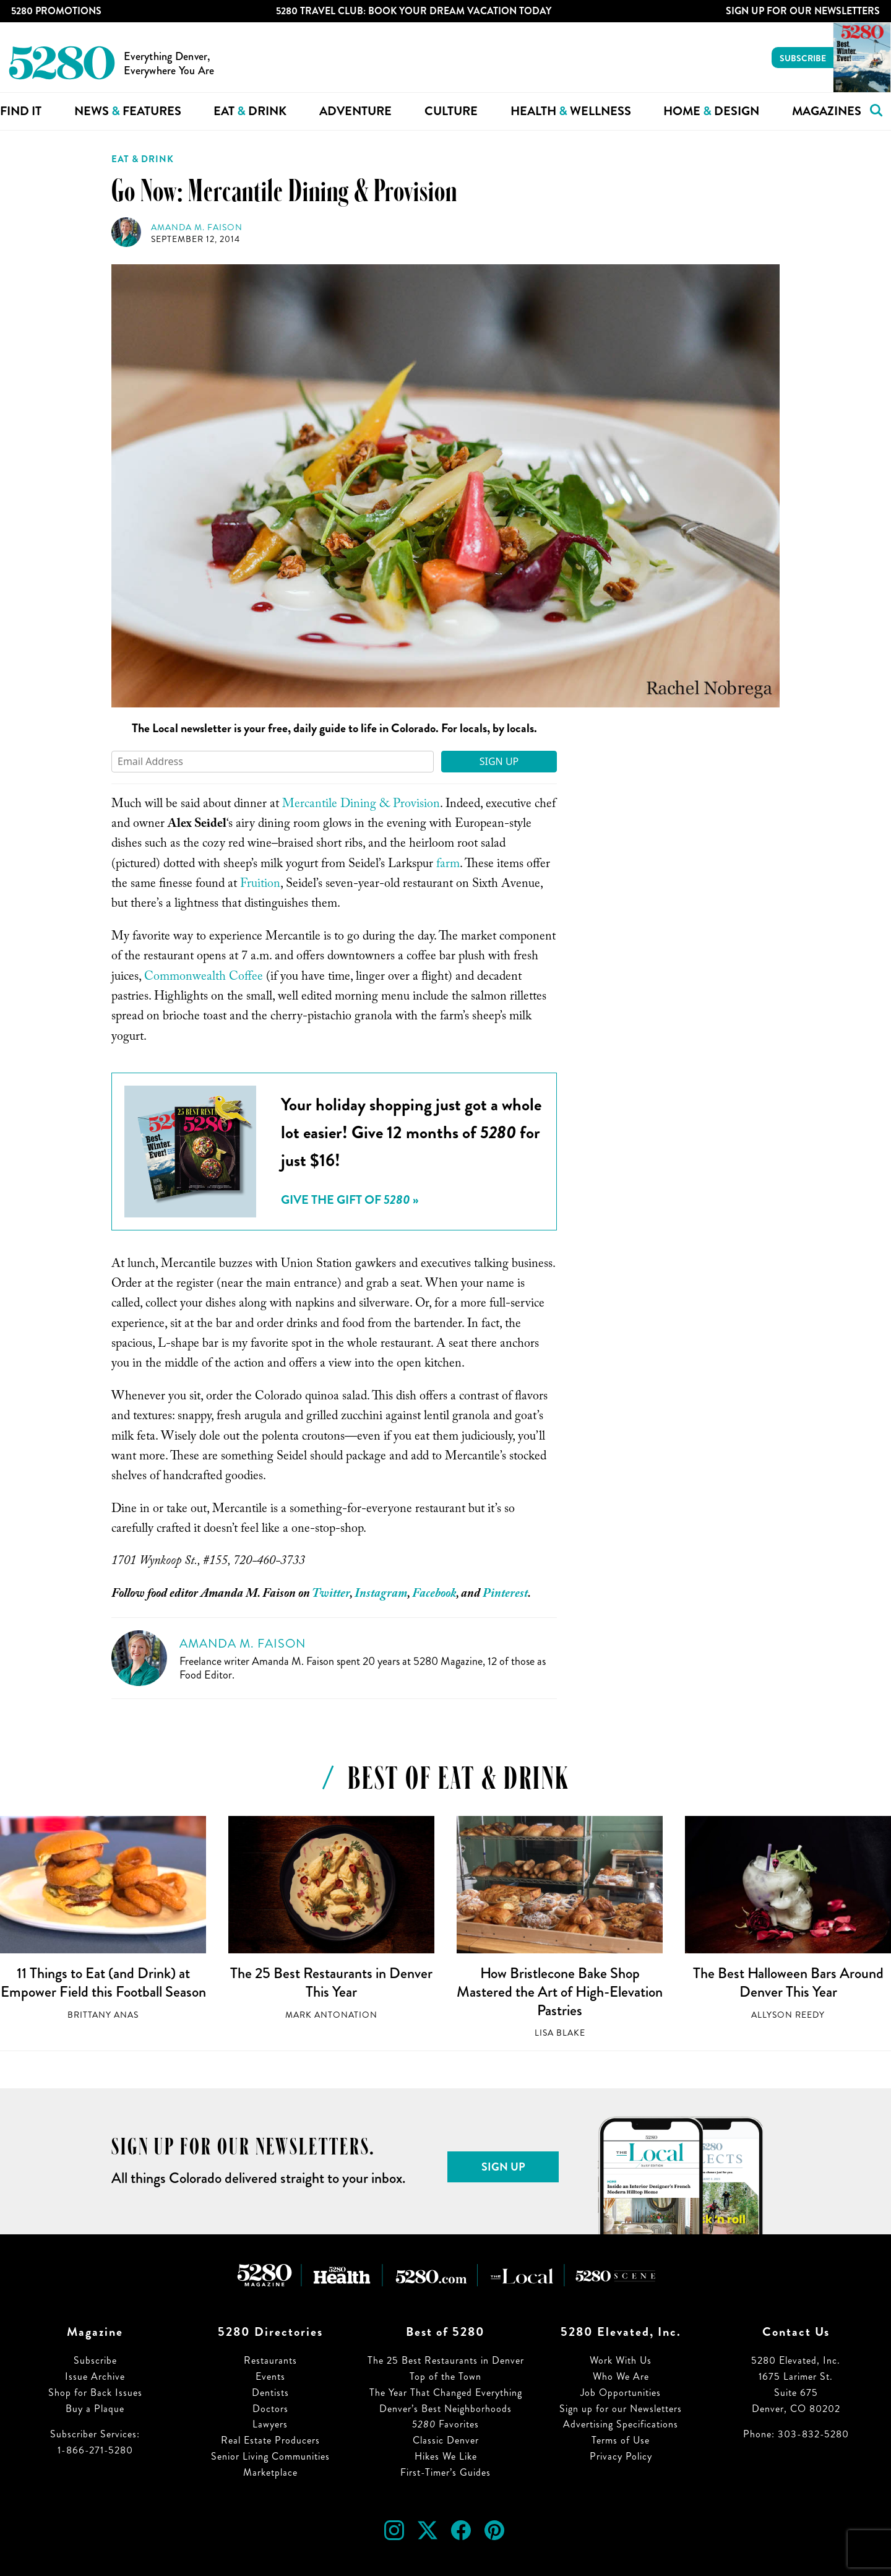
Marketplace (270, 2472)
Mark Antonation (331, 2015)
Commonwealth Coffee (203, 977)
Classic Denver (446, 2440)
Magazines (826, 111)
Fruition (260, 885)
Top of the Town (445, 2376)
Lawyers (270, 2424)
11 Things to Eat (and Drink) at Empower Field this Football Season (103, 1982)
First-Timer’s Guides (445, 2472)
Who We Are (621, 2376)
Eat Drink (249, 111)
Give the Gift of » (349, 1200)
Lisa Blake (560, 2033)
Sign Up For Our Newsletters (803, 11)
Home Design (711, 111)
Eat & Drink (142, 159)
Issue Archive (95, 2376)
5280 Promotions (56, 11)
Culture (451, 111)
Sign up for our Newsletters (620, 2408)
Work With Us (621, 2360)
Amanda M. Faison (197, 227)
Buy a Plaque (95, 2408)
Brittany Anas (103, 2015)
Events (270, 2376)
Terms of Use (621, 2440)
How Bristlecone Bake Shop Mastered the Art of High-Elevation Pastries (560, 1991)
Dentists (270, 2392)
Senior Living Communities (270, 2456)
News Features (127, 111)
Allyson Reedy (788, 2015)
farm (448, 865)
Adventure (355, 111)
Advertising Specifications (620, 2424)
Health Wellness (570, 111)
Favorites (445, 2424)
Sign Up (499, 761)
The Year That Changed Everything (445, 2392)
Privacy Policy (621, 2456)
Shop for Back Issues (95, 2392)
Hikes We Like (446, 2456)
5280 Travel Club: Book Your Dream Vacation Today (413, 11)
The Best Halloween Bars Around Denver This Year (788, 1982)
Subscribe (803, 58)
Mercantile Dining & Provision (361, 805)
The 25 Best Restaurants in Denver (446, 2360)
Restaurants (270, 2360)
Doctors (270, 2408)
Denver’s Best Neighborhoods (445, 2408)
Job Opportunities (620, 2392)
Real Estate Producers (270, 2440)
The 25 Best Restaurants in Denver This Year (331, 1982)
